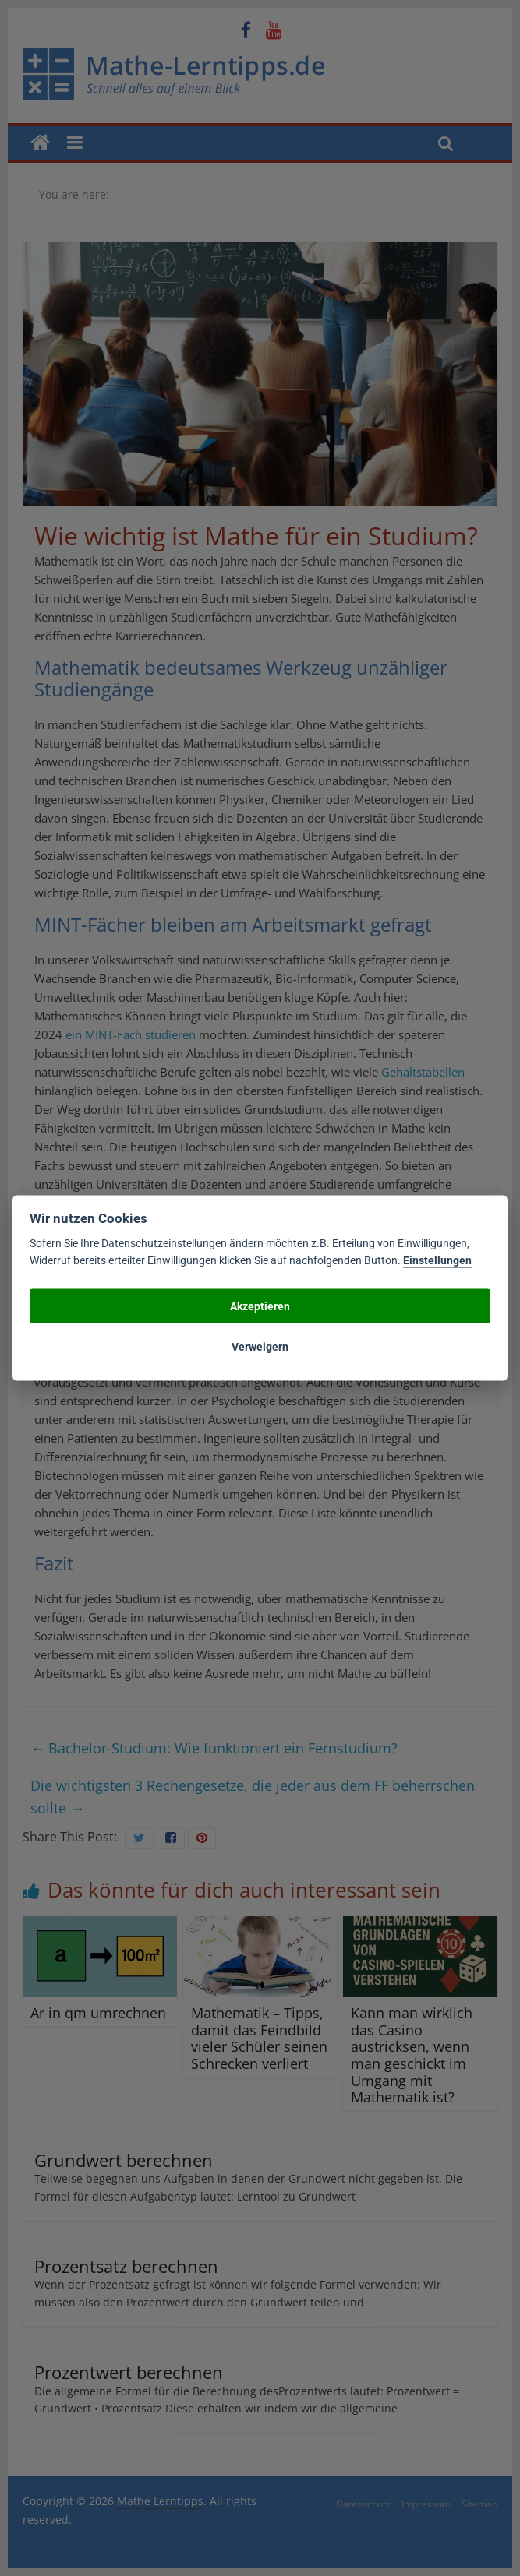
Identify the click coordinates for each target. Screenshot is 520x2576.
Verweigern (260, 1347)
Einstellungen (437, 1260)
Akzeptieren (260, 1306)
